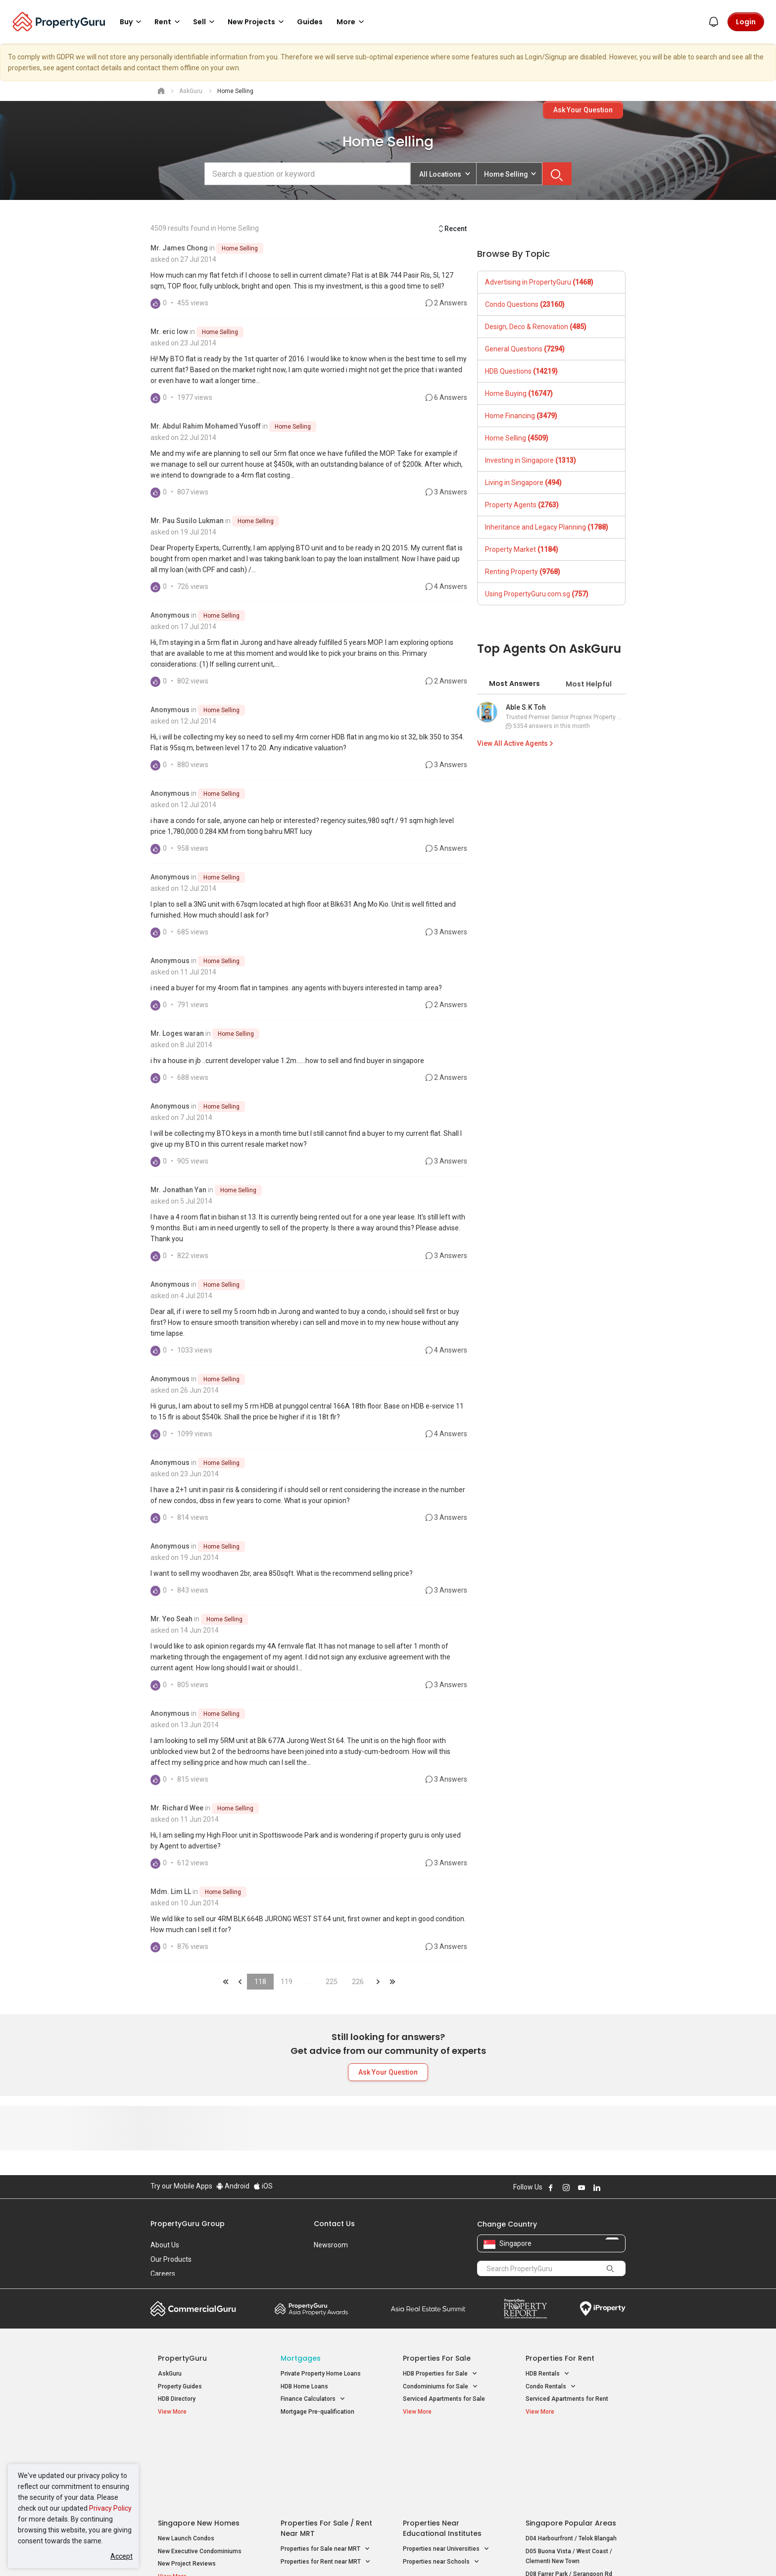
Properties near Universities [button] (446, 2470)
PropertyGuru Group (187, 2224)
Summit (428, 2309)
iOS (263, 2186)
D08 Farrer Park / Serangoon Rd (569, 2494)
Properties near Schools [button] (441, 2483)
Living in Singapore (523, 482)
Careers (162, 2274)
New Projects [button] (257, 22)
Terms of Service (257, 2553)
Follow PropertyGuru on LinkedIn (597, 2187)
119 (286, 1982)
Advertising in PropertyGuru (539, 282)
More (352, 22)
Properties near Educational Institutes (442, 2449)
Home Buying (519, 393)
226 (358, 1982)
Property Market (521, 549)
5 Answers (446, 848)
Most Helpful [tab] (589, 684)
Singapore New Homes (199, 2444)
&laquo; (225, 1982)
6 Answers (446, 397)
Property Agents (522, 505)
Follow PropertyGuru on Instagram (566, 2187)
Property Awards (311, 2309)
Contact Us (334, 2224)
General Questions (525, 349)
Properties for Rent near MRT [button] (326, 2483)
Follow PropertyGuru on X (610, 2187)
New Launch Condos (186, 2459)
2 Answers (446, 303)
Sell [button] (205, 22)
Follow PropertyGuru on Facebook (551, 2187)
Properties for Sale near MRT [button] (325, 2470)
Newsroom (331, 2245)
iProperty (603, 2308)
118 (260, 1982)
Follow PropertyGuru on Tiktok (622, 2187)
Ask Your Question (583, 110)
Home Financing (521, 416)
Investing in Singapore (530, 460)
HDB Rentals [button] (548, 2374)
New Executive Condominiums (200, 2472)
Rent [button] (168, 22)
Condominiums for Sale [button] (440, 2387)
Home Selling (240, 248)
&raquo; (378, 1982)
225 (332, 1982)
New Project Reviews (187, 2484)
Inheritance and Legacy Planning (546, 527)
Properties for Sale (437, 2358)
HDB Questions (521, 371)
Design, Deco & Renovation (535, 327)
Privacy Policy (110, 2508)
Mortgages (301, 2358)
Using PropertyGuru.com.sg (536, 594)
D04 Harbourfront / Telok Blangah (571, 2459)
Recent (452, 229)
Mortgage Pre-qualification (317, 2411)
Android (232, 2186)
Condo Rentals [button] (551, 2387)
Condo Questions (525, 304)
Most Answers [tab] (514, 683)
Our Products (171, 2259)
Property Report (525, 2309)
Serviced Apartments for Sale (444, 2398)
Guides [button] (310, 22)
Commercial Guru (193, 2308)
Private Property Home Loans (321, 2373)
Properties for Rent (560, 2358)
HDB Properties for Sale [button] (440, 2374)
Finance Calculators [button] (313, 2399)
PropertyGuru (182, 2358)
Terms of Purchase (379, 2553)
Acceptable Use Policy (184, 2553)
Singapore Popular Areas (571, 2444)
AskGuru (170, 2373)
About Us (164, 2245)
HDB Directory (176, 2398)
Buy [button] (132, 22)
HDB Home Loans (304, 2386)
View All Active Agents (516, 743)
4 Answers (446, 586)
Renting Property (522, 572)
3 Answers (446, 492)
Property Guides (180, 2386)
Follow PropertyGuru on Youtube (581, 2187)
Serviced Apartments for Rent (567, 2398)
